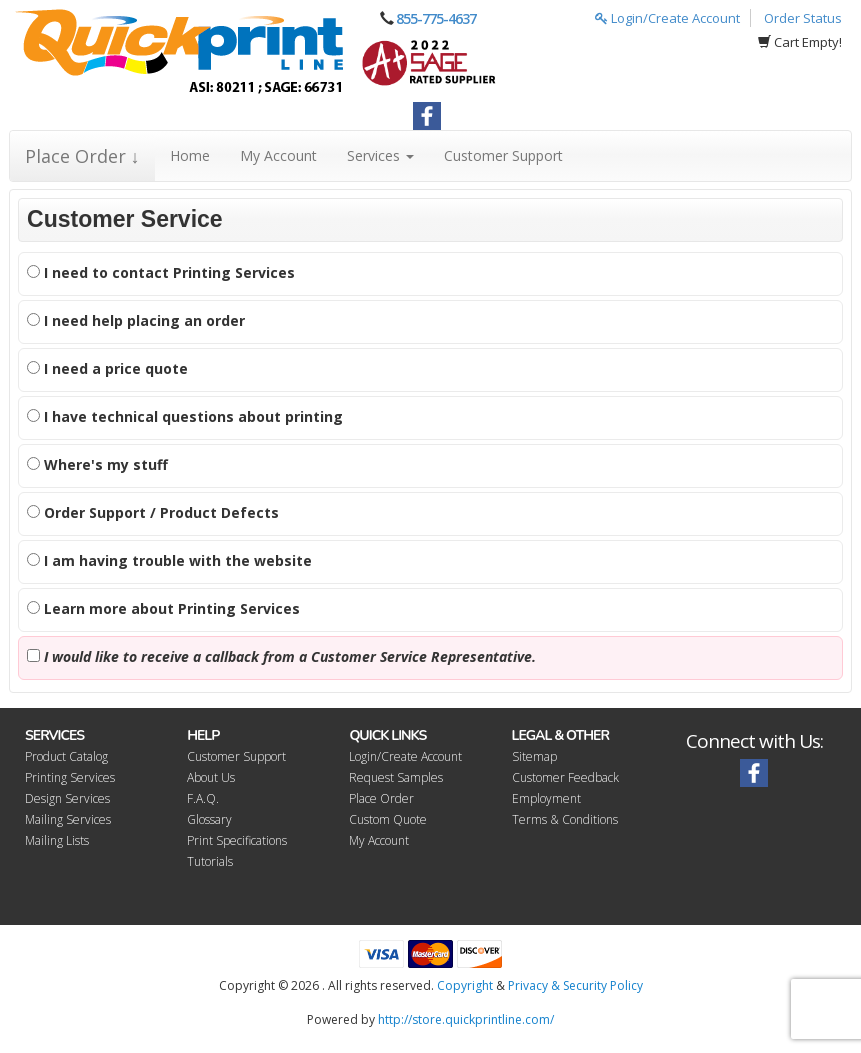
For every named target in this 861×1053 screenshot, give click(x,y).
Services (380, 155)
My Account (278, 155)
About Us (211, 777)
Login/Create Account (667, 18)
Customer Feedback (565, 777)
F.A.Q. (203, 798)
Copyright (465, 985)
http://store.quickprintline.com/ (466, 1019)
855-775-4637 (436, 18)
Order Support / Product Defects (153, 512)
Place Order (381, 798)
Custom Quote (388, 819)
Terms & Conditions (565, 819)
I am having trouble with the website (169, 560)
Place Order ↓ (82, 156)
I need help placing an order (136, 320)
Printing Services (70, 777)
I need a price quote (107, 368)
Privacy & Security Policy (575, 985)
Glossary (209, 819)
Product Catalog (66, 756)
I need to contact (161, 272)
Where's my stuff (97, 464)
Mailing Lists (57, 840)
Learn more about (163, 608)
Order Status (803, 18)
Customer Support (503, 155)
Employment (546, 798)
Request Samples (396, 777)
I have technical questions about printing (185, 416)
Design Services (67, 798)
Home (190, 155)
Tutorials (210, 861)
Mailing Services (68, 819)
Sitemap (534, 756)
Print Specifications (237, 840)
